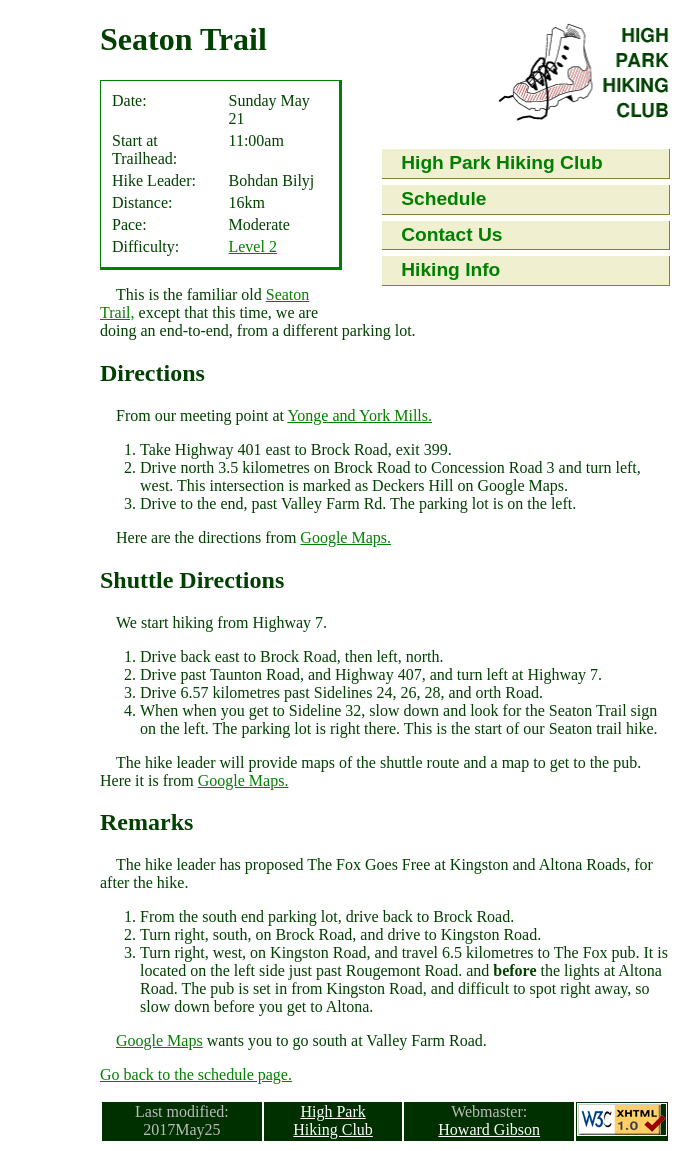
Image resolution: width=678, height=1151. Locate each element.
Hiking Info (450, 269)
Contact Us (451, 234)
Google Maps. (345, 537)
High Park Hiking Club (502, 162)
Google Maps (159, 1040)
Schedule (443, 198)
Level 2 (252, 246)
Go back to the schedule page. (196, 1074)
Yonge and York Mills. (359, 415)
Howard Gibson (489, 1129)
